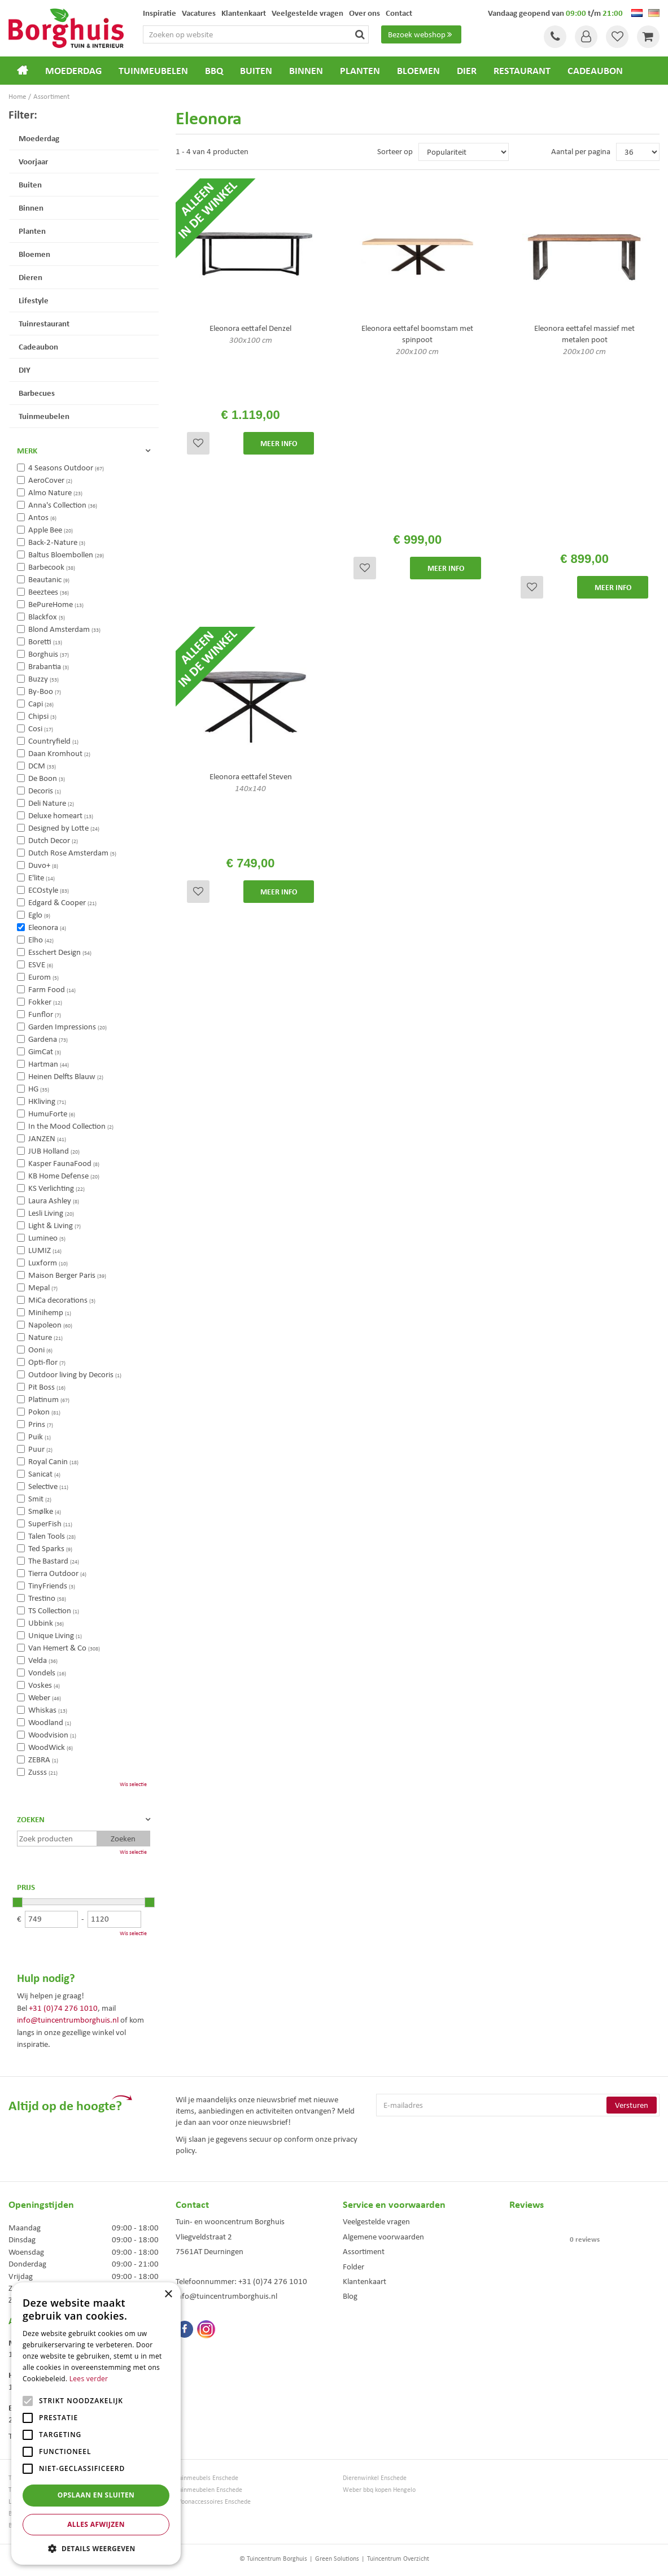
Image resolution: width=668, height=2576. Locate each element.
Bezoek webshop (421, 34)
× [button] (168, 2294)
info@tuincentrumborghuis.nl (68, 2019)
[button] (96, 2548)
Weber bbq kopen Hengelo (379, 2490)
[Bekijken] (648, 36)
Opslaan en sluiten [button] (96, 2495)
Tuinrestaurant (44, 323)
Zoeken (31, 1819)
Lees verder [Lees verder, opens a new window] (88, 2378)
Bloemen (34, 254)
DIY (24, 370)
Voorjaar (33, 161)
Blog (350, 2296)
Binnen (31, 207)
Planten (32, 231)
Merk (27, 450)
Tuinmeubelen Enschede (209, 2490)
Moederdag (39, 138)
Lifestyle (34, 300)
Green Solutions (337, 2558)
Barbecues (37, 393)
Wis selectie (133, 1784)
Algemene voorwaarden (383, 2236)
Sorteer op (395, 151)
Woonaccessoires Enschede (213, 2502)
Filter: (22, 114)
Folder (353, 2266)
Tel (555, 36)
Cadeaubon (38, 346)
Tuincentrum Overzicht (398, 2558)
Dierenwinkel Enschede (375, 2478)
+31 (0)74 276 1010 (63, 2008)
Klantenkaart (364, 2281)
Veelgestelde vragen (376, 2221)
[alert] (96, 2423)
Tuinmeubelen (44, 416)
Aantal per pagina (580, 151)
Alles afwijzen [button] (96, 2524)
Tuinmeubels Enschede (207, 2478)
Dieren (30, 277)
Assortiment (364, 2251)
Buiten (30, 184)
